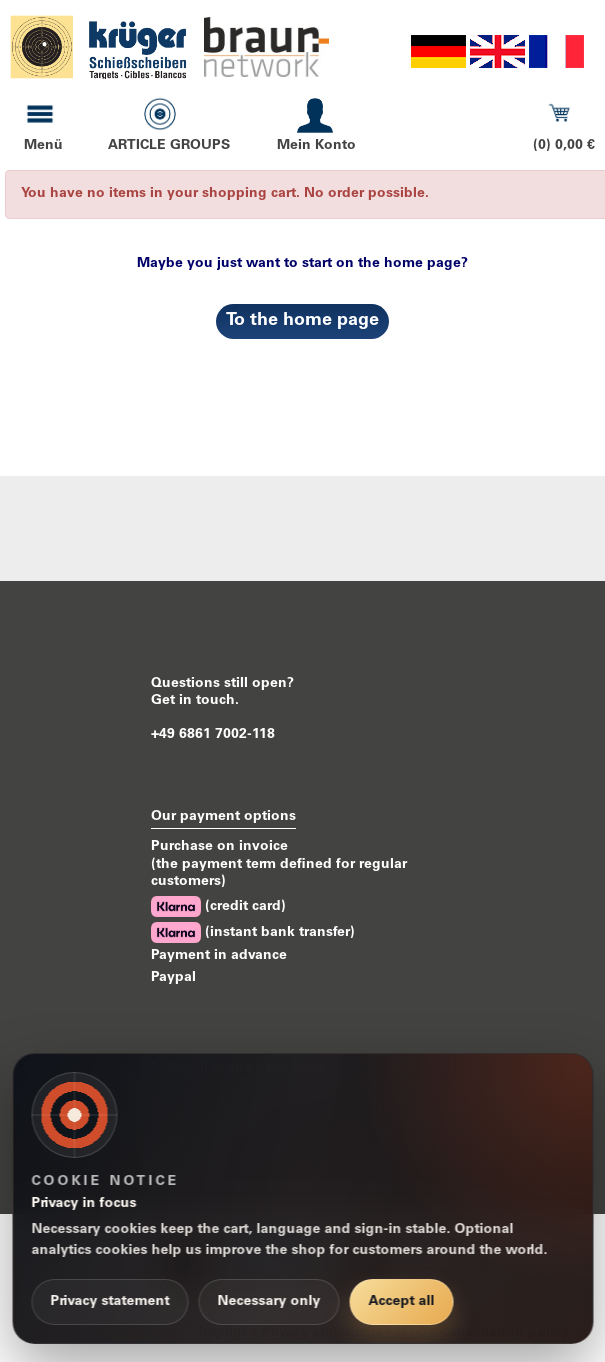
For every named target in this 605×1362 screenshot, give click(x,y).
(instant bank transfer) (253, 932)
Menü (43, 146)
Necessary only (268, 1302)
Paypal (173, 978)
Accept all (401, 1302)
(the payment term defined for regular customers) (279, 873)
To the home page (302, 321)
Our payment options (223, 817)
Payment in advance (219, 956)
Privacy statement (109, 1302)
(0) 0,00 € (564, 146)
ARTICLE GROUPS (169, 146)
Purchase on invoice (219, 847)
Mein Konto (316, 146)
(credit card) (218, 906)
